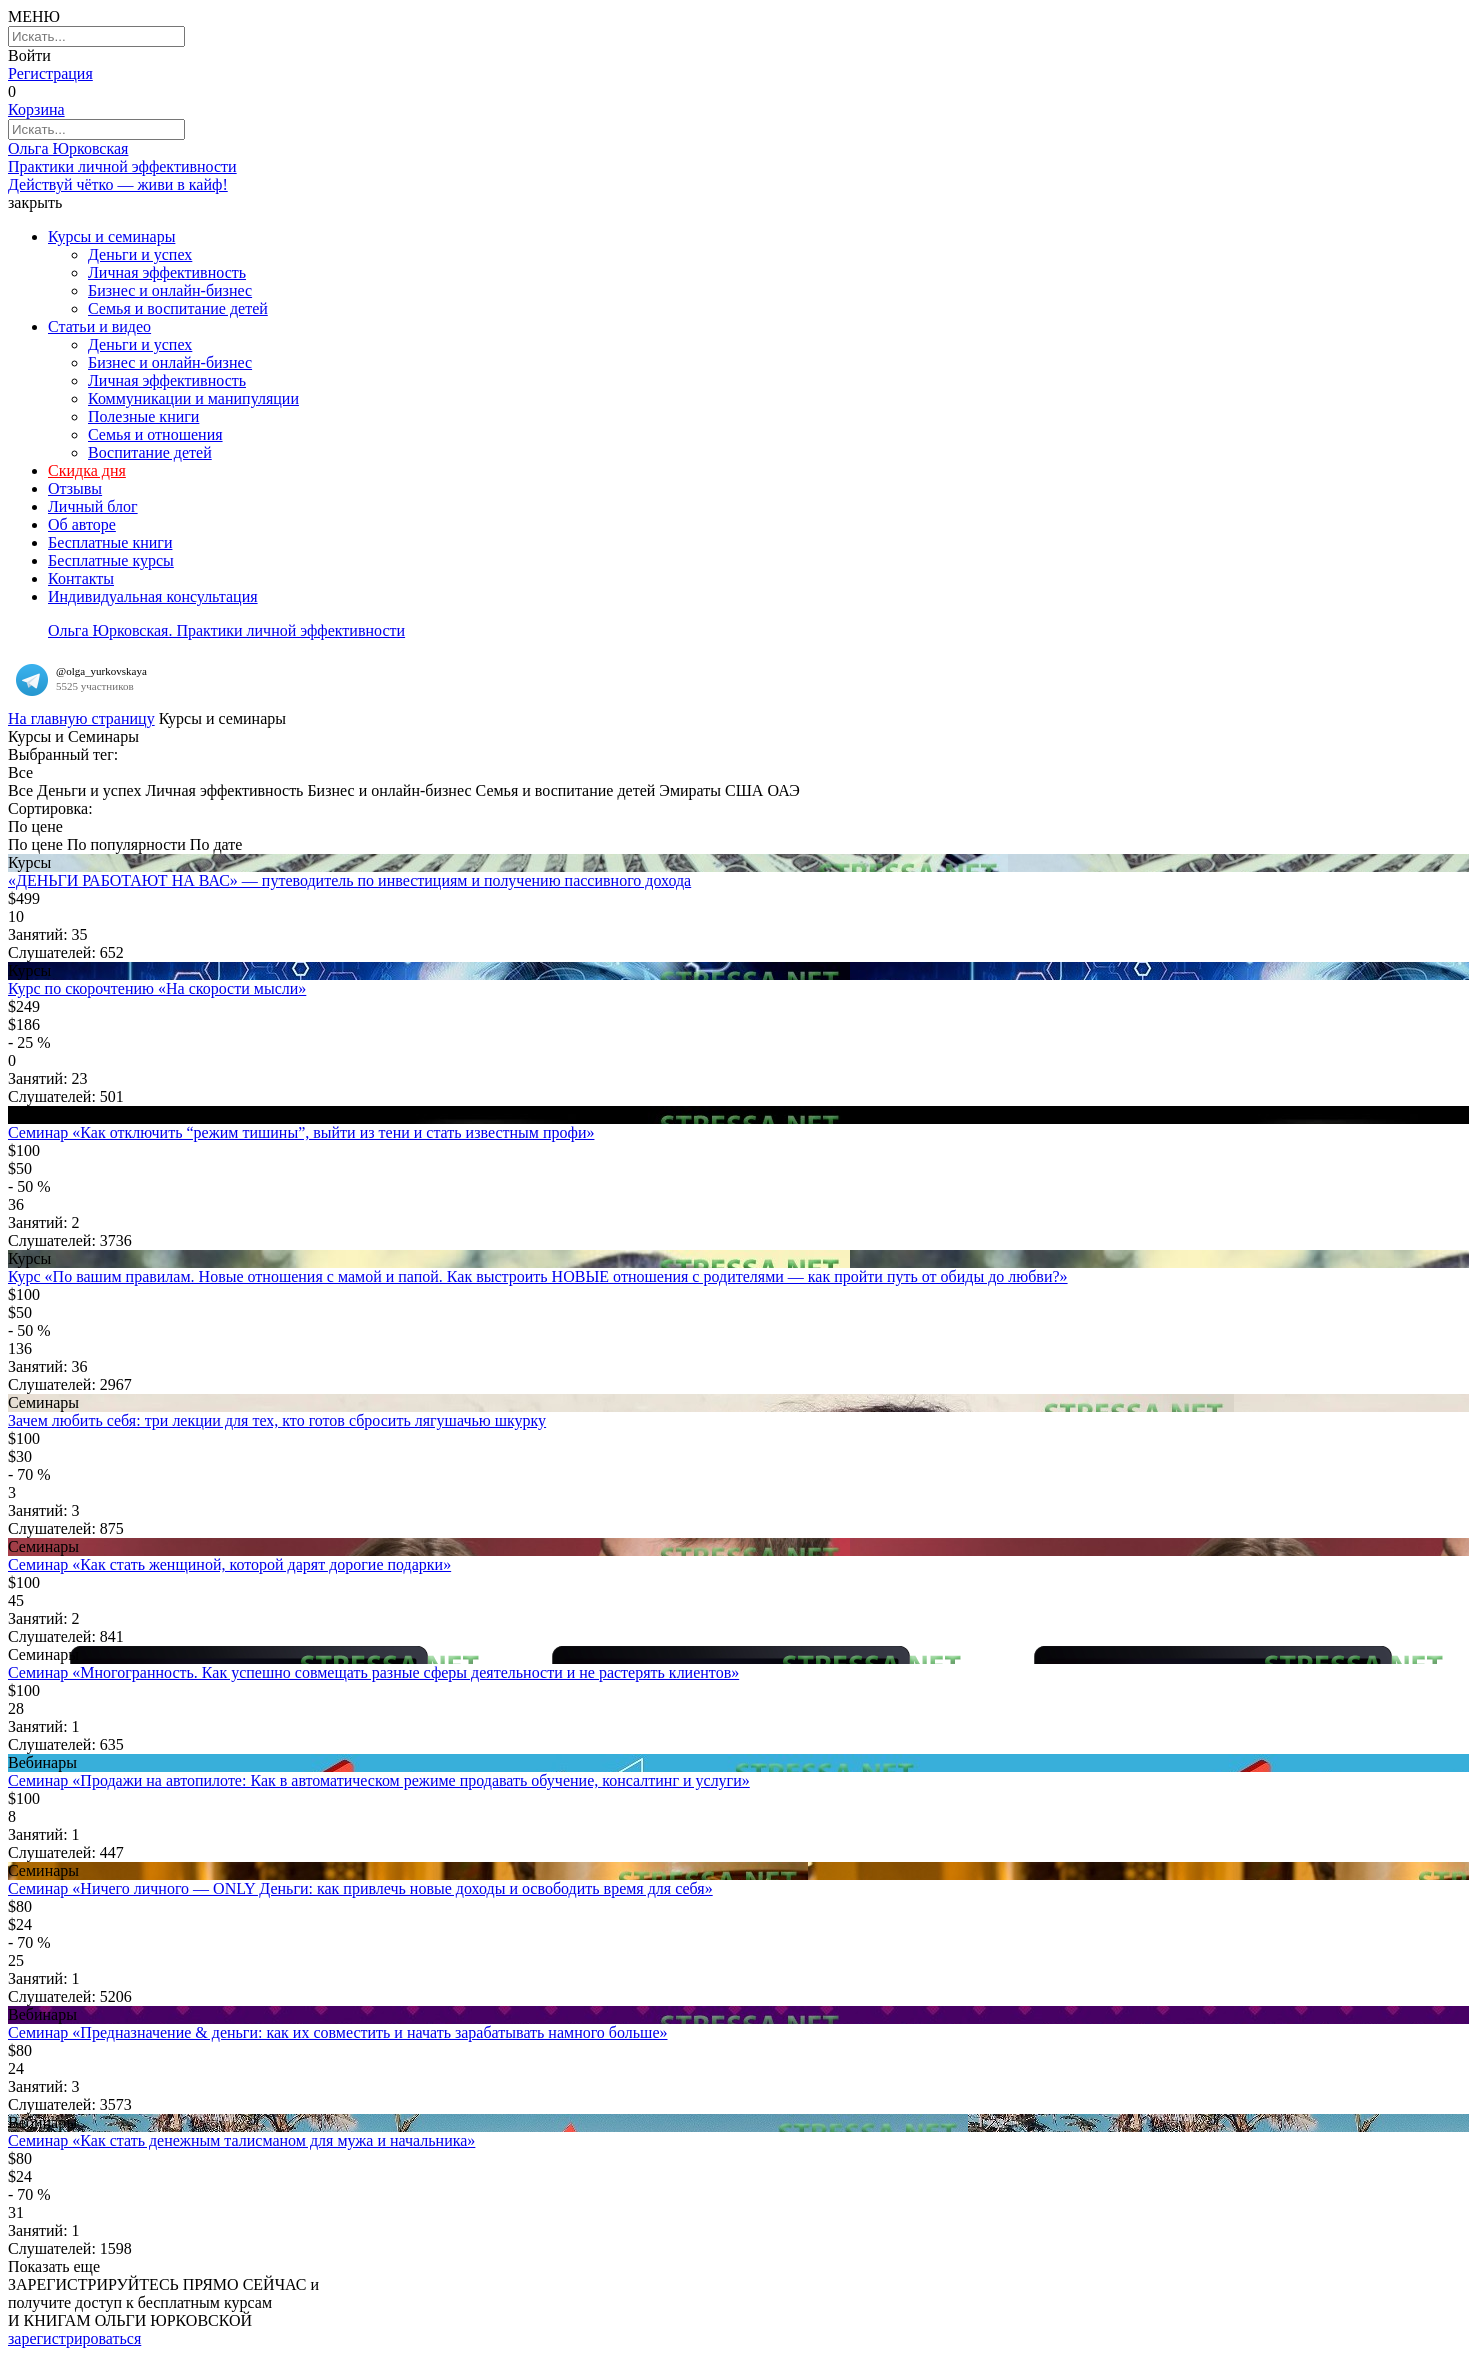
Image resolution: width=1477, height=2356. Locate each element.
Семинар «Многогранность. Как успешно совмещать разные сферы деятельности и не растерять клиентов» (373, 1672)
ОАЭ (783, 790)
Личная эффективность (167, 272)
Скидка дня (87, 470)
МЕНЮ (34, 16)
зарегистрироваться (74, 2338)
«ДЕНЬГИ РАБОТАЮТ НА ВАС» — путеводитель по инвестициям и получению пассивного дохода (349, 880)
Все (20, 790)
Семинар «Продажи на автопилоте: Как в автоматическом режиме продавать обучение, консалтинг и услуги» (379, 1780)
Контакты (81, 578)
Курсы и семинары (111, 236)
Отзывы (75, 488)
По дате (216, 844)
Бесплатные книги (110, 542)
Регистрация (50, 73)
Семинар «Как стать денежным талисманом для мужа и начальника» (241, 2140)
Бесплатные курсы (111, 560)
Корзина (36, 109)
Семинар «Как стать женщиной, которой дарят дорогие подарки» (229, 1564)
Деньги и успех (140, 254)
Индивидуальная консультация (153, 596)
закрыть (35, 202)
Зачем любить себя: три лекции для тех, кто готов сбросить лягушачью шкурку (277, 1420)
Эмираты (690, 790)
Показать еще (54, 2266)
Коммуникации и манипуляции (193, 398)
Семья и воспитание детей (178, 308)
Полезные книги (143, 416)
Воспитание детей (150, 452)
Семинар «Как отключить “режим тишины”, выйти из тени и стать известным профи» (301, 1132)
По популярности (126, 844)
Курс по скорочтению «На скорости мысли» (157, 988)
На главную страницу (81, 718)
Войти (29, 55)
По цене (35, 844)
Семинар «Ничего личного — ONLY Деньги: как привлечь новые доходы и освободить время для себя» (360, 1888)
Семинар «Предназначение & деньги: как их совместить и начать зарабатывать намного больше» (338, 2032)
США (744, 790)
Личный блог (93, 506)
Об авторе (82, 524)
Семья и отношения (155, 434)
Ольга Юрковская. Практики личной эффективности (226, 630)
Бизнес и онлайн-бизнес (170, 290)
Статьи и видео (99, 326)
